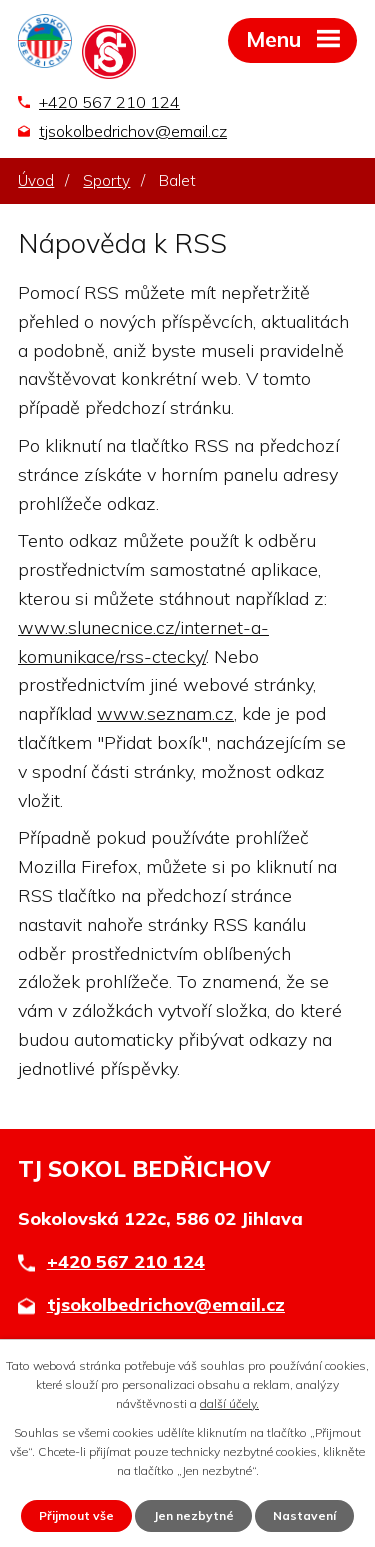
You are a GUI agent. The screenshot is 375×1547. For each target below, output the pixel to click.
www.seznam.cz (165, 713)
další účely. (229, 1403)
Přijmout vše (76, 1515)
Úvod (36, 180)
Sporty (106, 180)
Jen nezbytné (193, 1515)
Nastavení (304, 1515)
